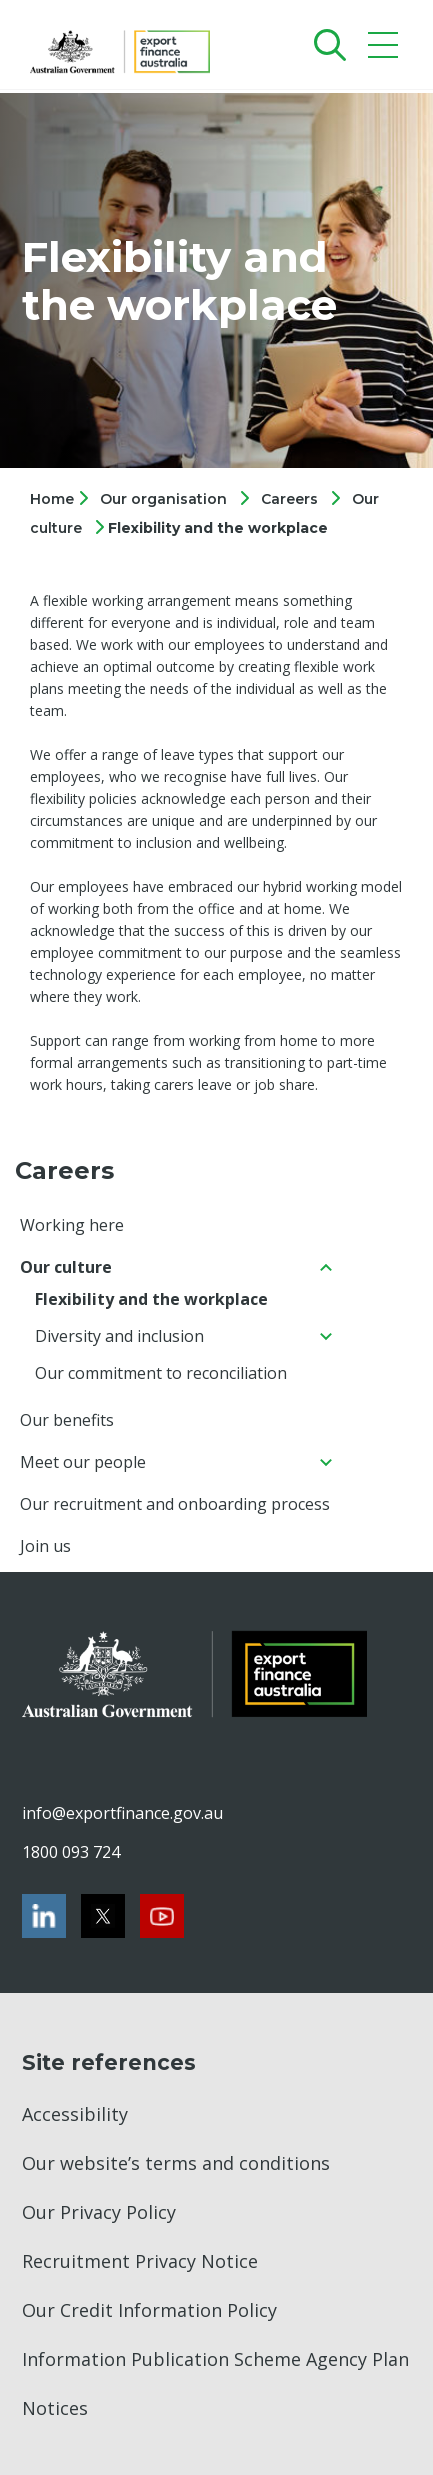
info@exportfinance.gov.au (122, 1813)
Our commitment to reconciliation (161, 1373)
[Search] (325, 44)
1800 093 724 (71, 1852)
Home (54, 499)
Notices (55, 2408)
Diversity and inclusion (119, 1336)
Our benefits (67, 1420)
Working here (72, 1225)
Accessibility (75, 2114)
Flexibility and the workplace (218, 528)
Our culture (66, 1267)
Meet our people (83, 1462)
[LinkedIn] (44, 1916)
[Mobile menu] (385, 49)
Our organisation (163, 499)
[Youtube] (162, 1916)
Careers (289, 499)
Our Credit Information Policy (149, 2310)
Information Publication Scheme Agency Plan (215, 2359)
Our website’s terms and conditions (176, 2163)
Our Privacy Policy (99, 2212)
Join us (45, 1546)
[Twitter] (103, 1916)
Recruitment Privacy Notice (140, 2261)
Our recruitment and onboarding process (175, 1504)
